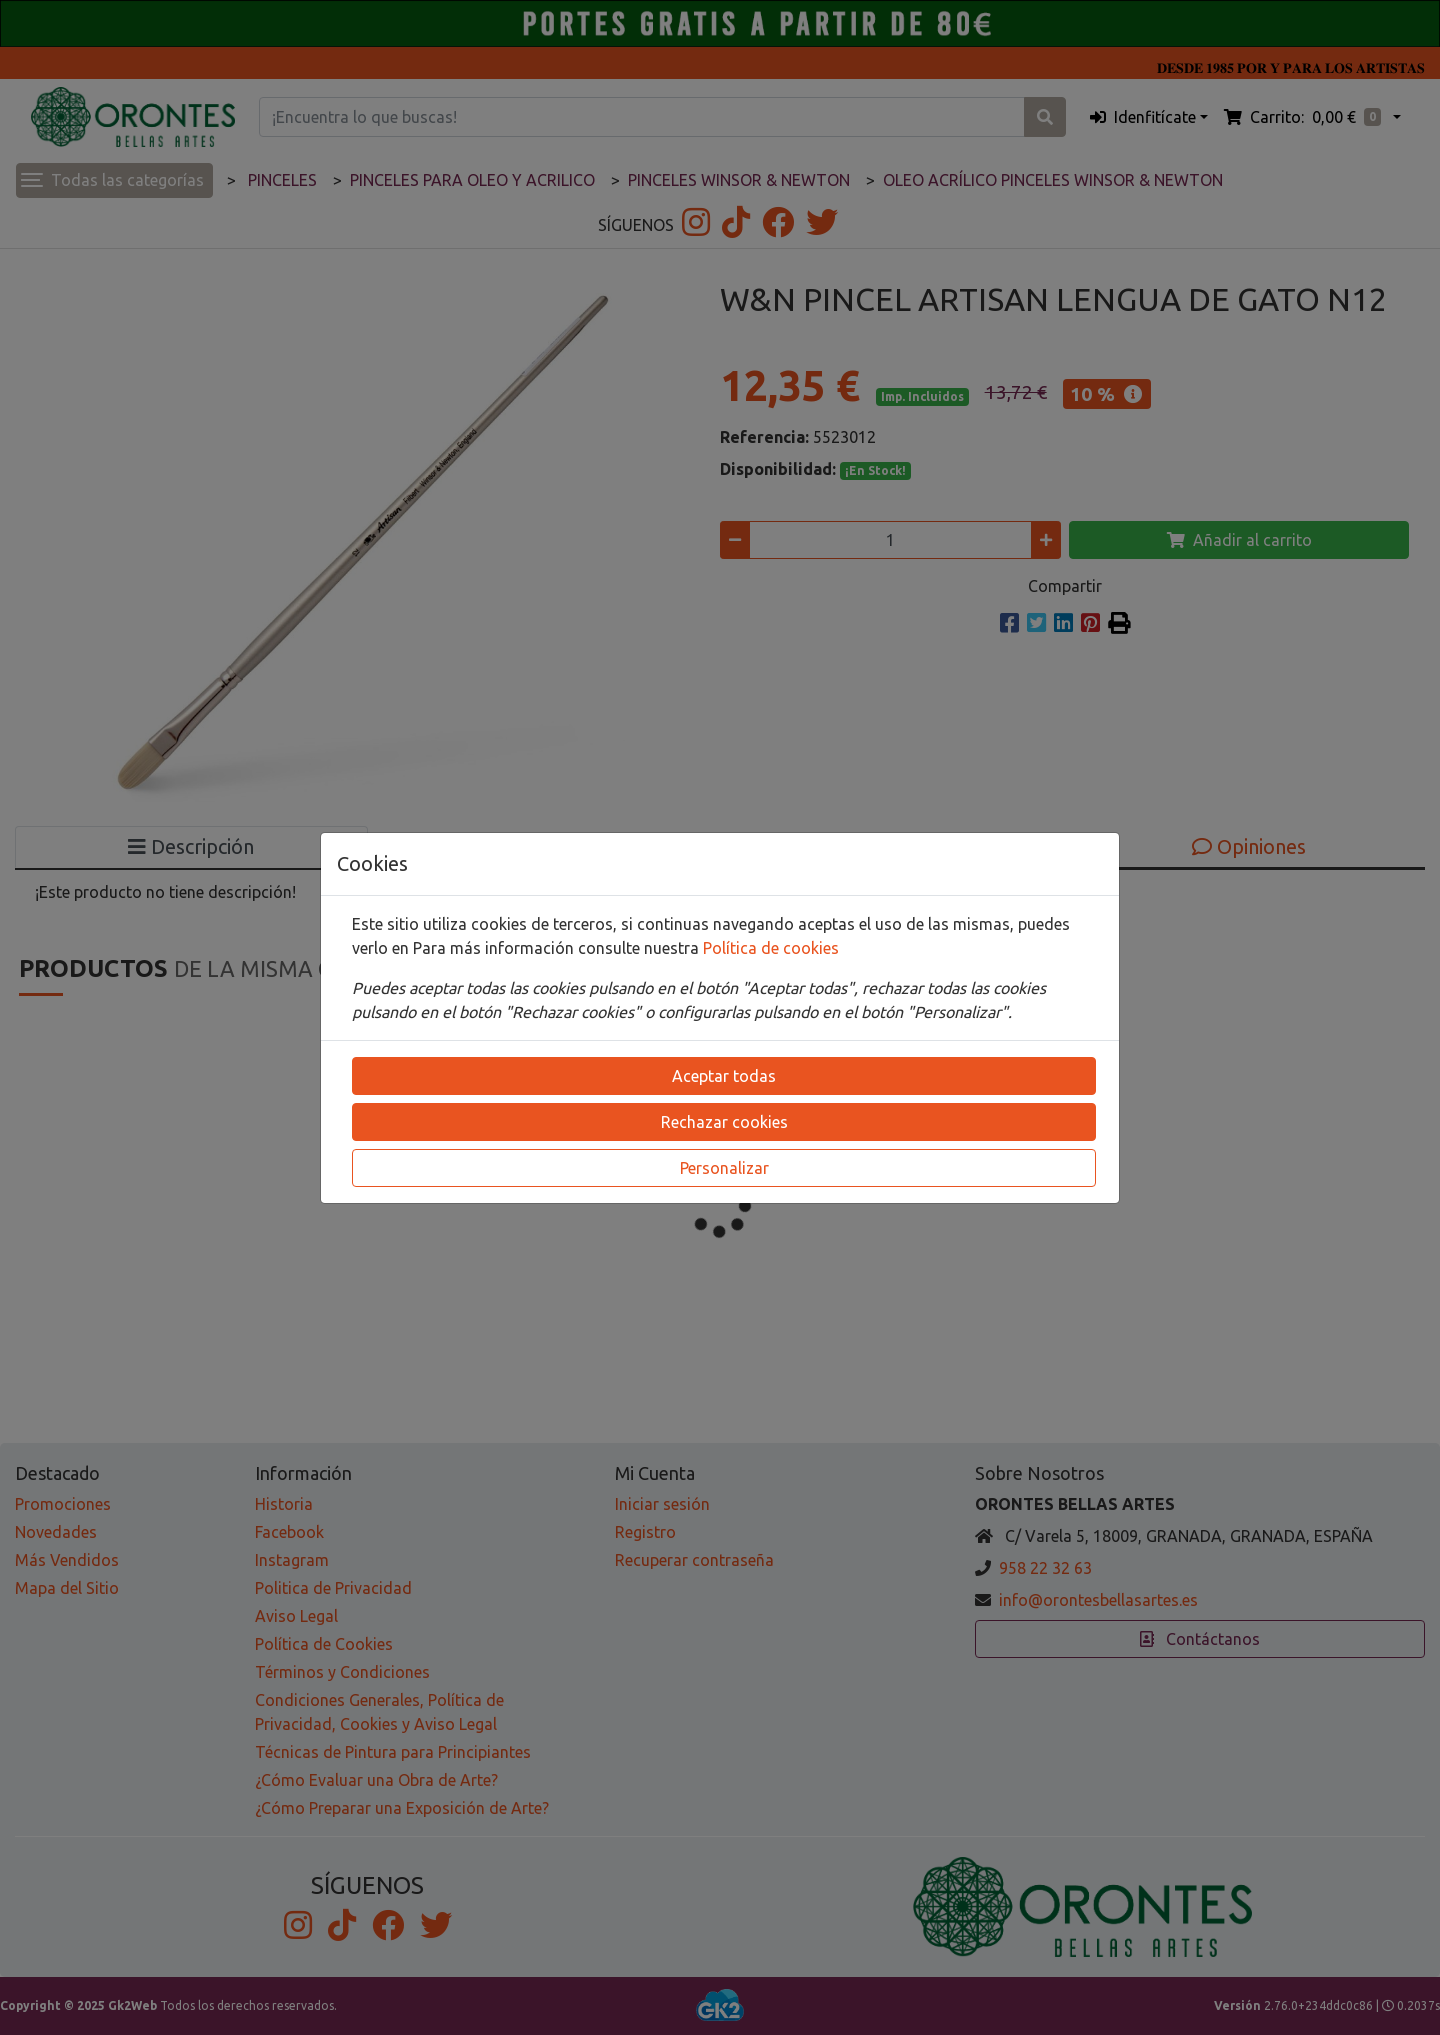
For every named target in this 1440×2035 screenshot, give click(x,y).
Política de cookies (771, 948)
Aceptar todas (724, 1076)
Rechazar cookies (724, 1122)
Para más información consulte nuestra (558, 948)
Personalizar (724, 1168)
